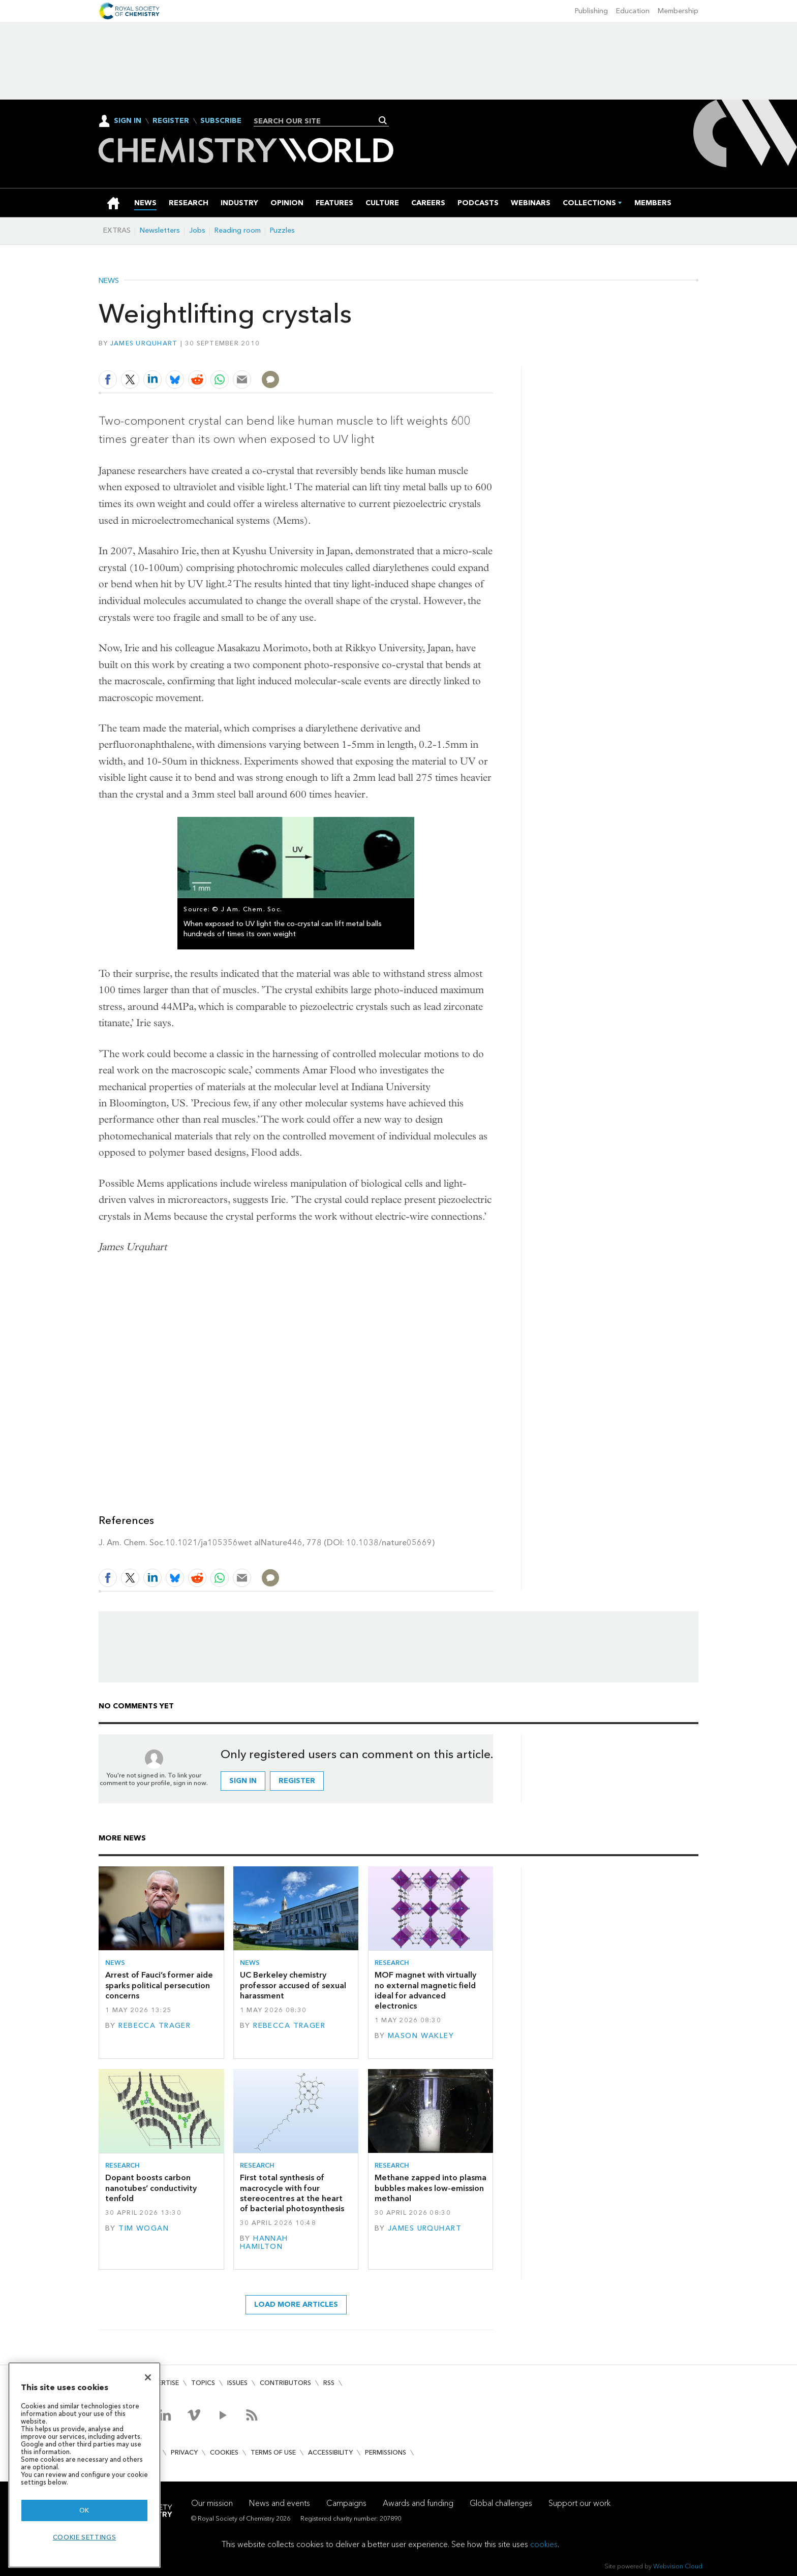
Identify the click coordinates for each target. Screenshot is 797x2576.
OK (84, 2510)
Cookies (224, 2452)
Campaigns (346, 2503)
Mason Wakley (421, 2035)
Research (392, 1962)
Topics (203, 2383)
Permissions (385, 2452)
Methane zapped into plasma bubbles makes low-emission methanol (430, 2188)
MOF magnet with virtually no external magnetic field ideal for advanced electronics (425, 1990)
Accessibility (330, 2452)
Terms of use (273, 2452)
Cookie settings (84, 2537)
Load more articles (296, 2304)
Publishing (591, 11)
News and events (279, 2503)
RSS (328, 2383)
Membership (678, 11)
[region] (84, 2465)
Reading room (237, 230)
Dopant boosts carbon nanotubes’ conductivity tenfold (151, 2188)
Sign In (127, 120)
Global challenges (501, 2503)
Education (633, 11)
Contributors (285, 2383)
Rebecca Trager (154, 2025)
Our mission (212, 2503)
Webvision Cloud (677, 2566)
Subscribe (220, 121)
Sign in (243, 1780)
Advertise (161, 2383)
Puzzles (282, 230)
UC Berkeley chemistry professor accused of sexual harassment (293, 1985)
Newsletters (160, 230)
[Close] (148, 2377)
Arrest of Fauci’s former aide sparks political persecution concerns (159, 1985)
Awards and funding (418, 2503)
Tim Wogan (143, 2228)
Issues (237, 2383)
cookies (544, 2544)
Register (170, 121)
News (109, 281)
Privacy (184, 2452)
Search (383, 120)
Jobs (197, 230)
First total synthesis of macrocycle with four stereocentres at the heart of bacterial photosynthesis (292, 2193)
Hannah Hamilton (264, 2242)
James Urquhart (144, 343)
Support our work (579, 2503)
